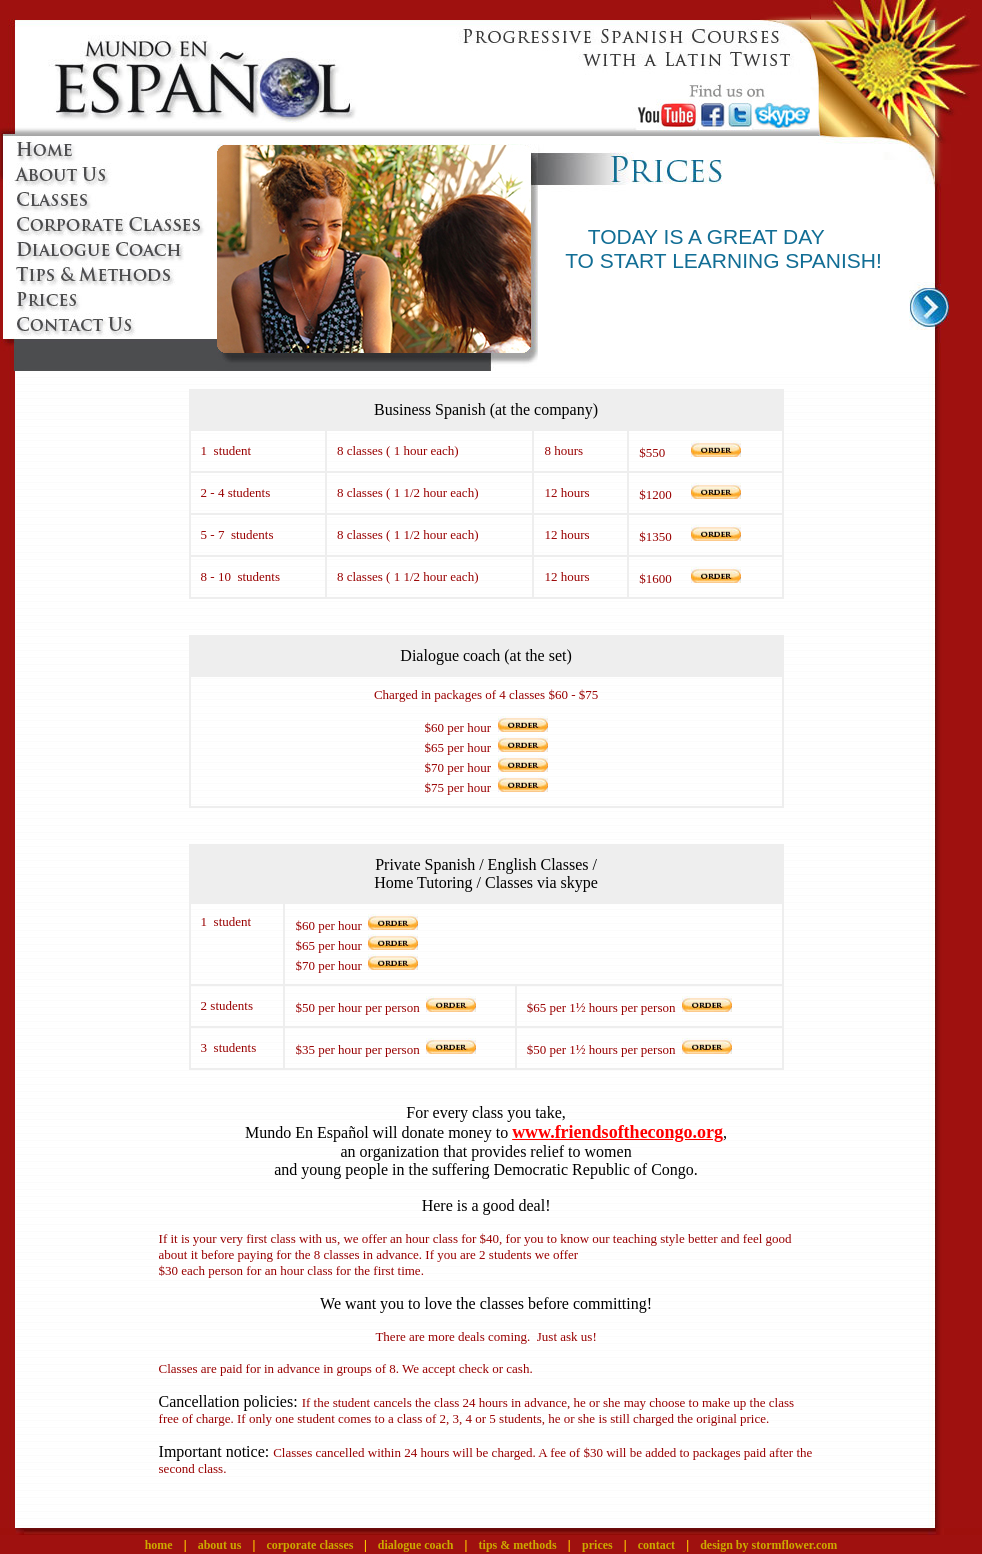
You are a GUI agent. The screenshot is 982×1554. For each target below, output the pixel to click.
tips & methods (518, 1545)
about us (220, 1545)
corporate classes (311, 1545)
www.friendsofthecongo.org (617, 1132)
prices (597, 1545)
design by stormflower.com (768, 1545)
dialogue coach (416, 1545)
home (159, 1545)
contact (656, 1545)
